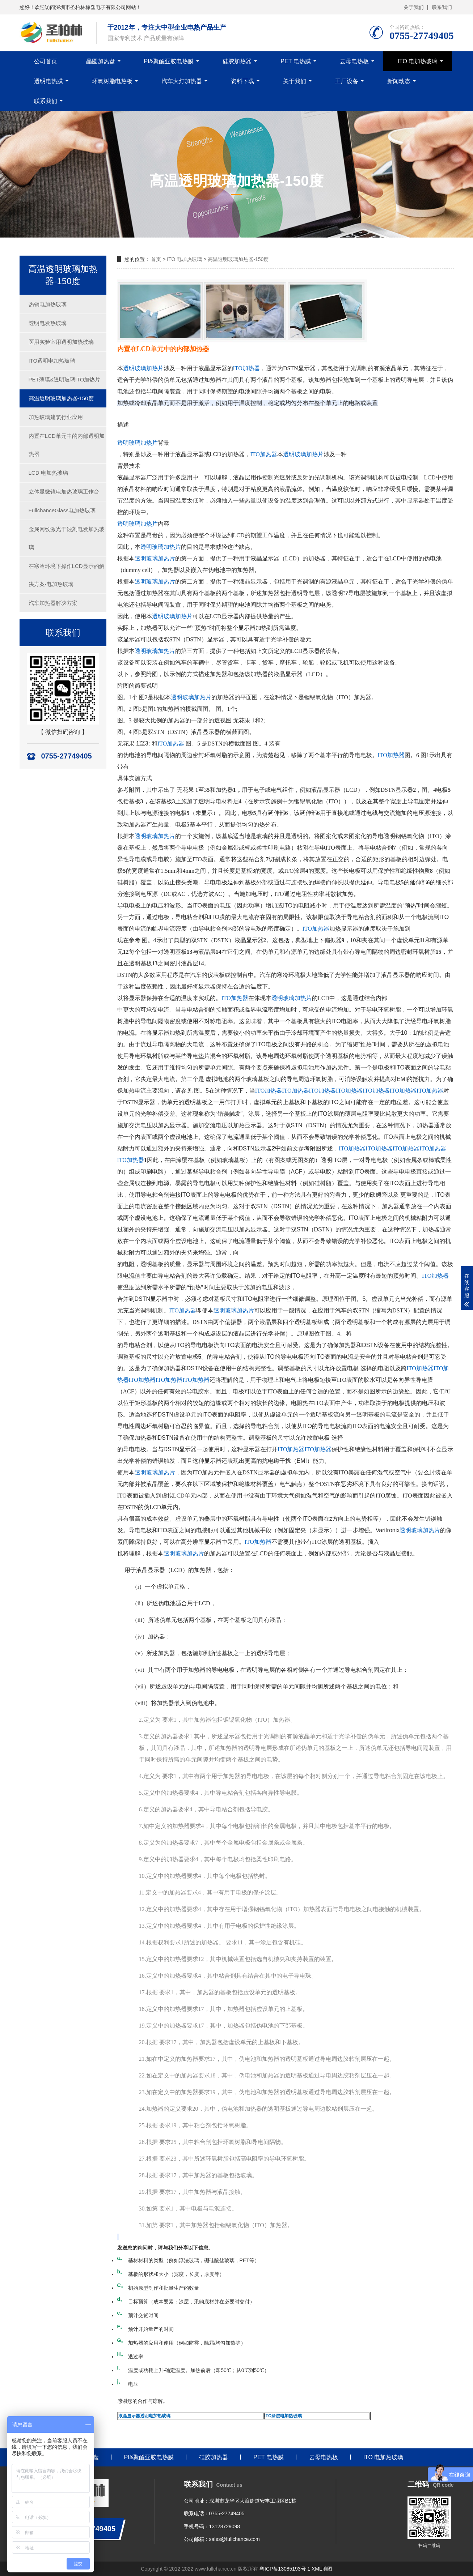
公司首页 (45, 61)
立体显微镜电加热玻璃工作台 (64, 491)
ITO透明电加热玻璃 (52, 361)
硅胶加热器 (237, 61)
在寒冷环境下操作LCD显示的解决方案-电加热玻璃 (67, 575)
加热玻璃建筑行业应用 (56, 417)
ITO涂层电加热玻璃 (283, 2415)
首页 (156, 259)
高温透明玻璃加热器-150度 (61, 398)
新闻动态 (398, 81)
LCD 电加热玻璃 (48, 473)
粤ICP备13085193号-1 (284, 2569)
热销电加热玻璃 (48, 304)
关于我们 (414, 7)
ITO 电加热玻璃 (418, 61)
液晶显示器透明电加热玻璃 (144, 2415)
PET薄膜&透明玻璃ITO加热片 (65, 379)
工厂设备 (346, 81)
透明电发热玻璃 (48, 323)
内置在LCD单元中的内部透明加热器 (67, 445)
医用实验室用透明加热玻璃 (61, 342)
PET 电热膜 (295, 61)
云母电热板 (354, 61)
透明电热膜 (48, 81)
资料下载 (242, 81)
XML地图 (322, 2569)
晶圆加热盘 (100, 61)
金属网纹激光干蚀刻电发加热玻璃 (67, 538)
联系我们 (442, 7)
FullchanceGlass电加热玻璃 (62, 510)
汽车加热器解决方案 (53, 603)
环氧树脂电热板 (112, 81)
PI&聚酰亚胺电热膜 (169, 61)
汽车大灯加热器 (181, 81)
